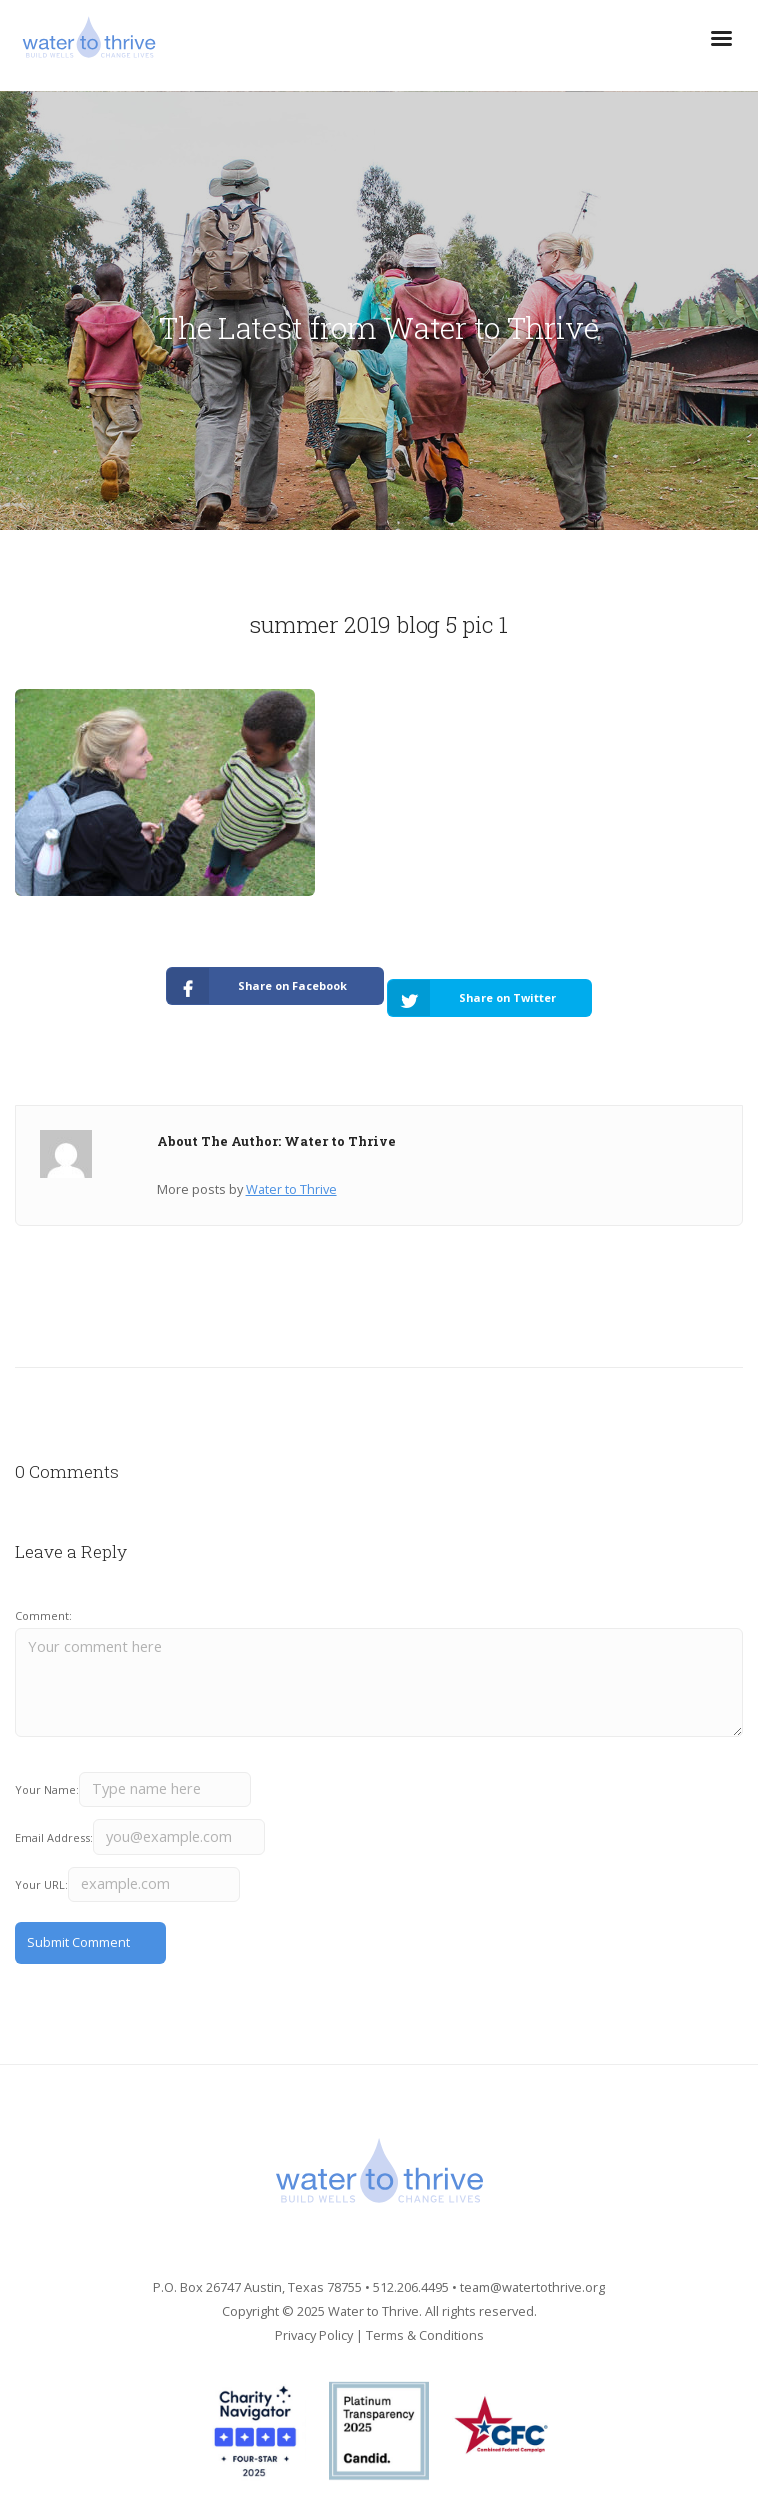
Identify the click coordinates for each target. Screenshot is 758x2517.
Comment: (43, 1615)
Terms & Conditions (425, 2335)
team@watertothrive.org (532, 2287)
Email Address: (54, 1837)
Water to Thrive (291, 1189)
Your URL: (41, 1884)
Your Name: (47, 1789)
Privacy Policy (314, 2335)
